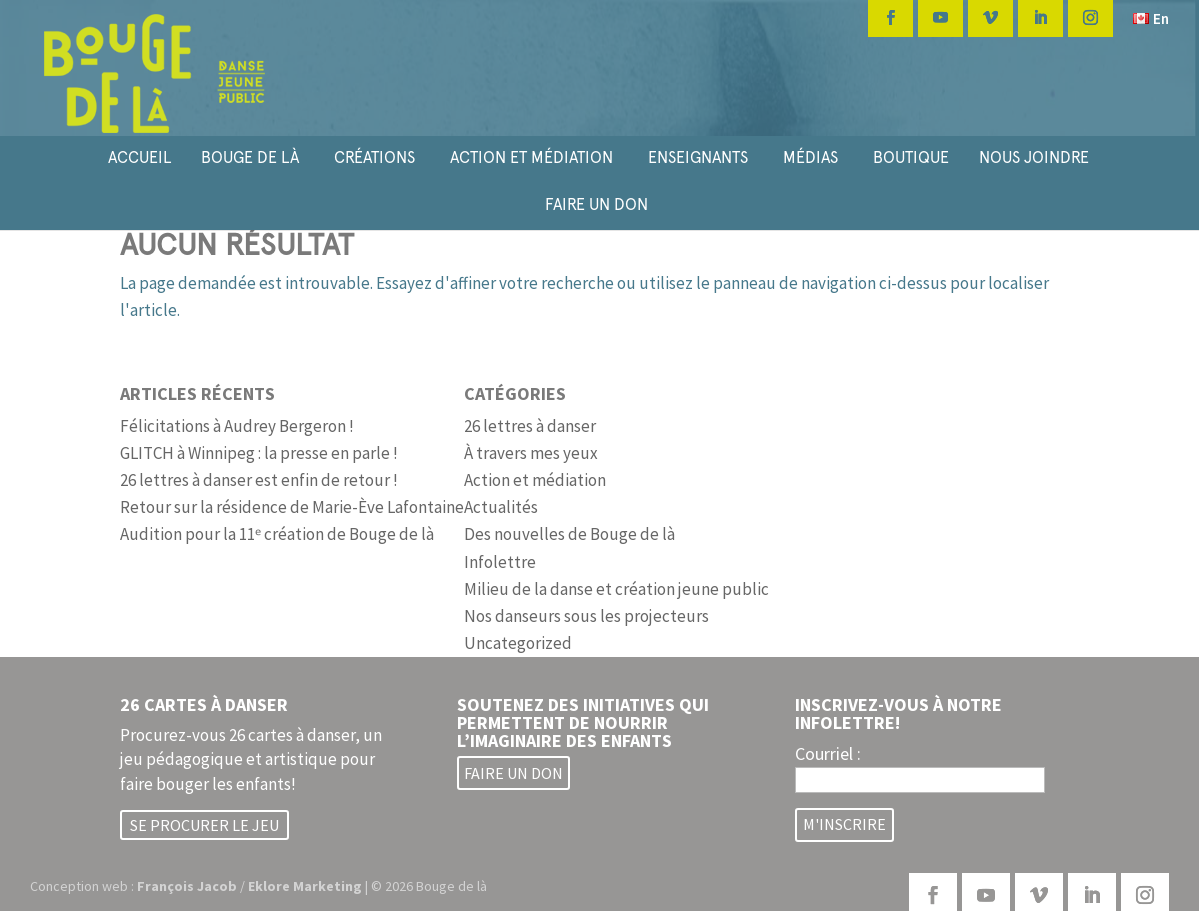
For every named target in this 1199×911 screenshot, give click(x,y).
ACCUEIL (139, 157)
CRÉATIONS (374, 157)
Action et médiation (535, 480)
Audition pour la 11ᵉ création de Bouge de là (277, 534)
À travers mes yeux (531, 453)
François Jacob (187, 886)
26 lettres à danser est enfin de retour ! (259, 480)
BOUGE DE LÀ (250, 157)
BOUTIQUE (911, 157)
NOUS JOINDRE (1034, 157)
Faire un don (513, 773)
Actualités (501, 507)
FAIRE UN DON (596, 204)
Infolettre (500, 562)
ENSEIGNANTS (698, 157)
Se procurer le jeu (204, 825)
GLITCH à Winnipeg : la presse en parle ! (259, 453)
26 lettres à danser (530, 426)
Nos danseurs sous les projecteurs (586, 616)
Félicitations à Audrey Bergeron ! (237, 426)
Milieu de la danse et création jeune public (616, 589)
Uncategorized (518, 643)
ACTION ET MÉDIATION (531, 157)
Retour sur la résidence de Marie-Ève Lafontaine (292, 507)
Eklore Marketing (305, 886)
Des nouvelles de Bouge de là (569, 534)
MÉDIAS (810, 157)
